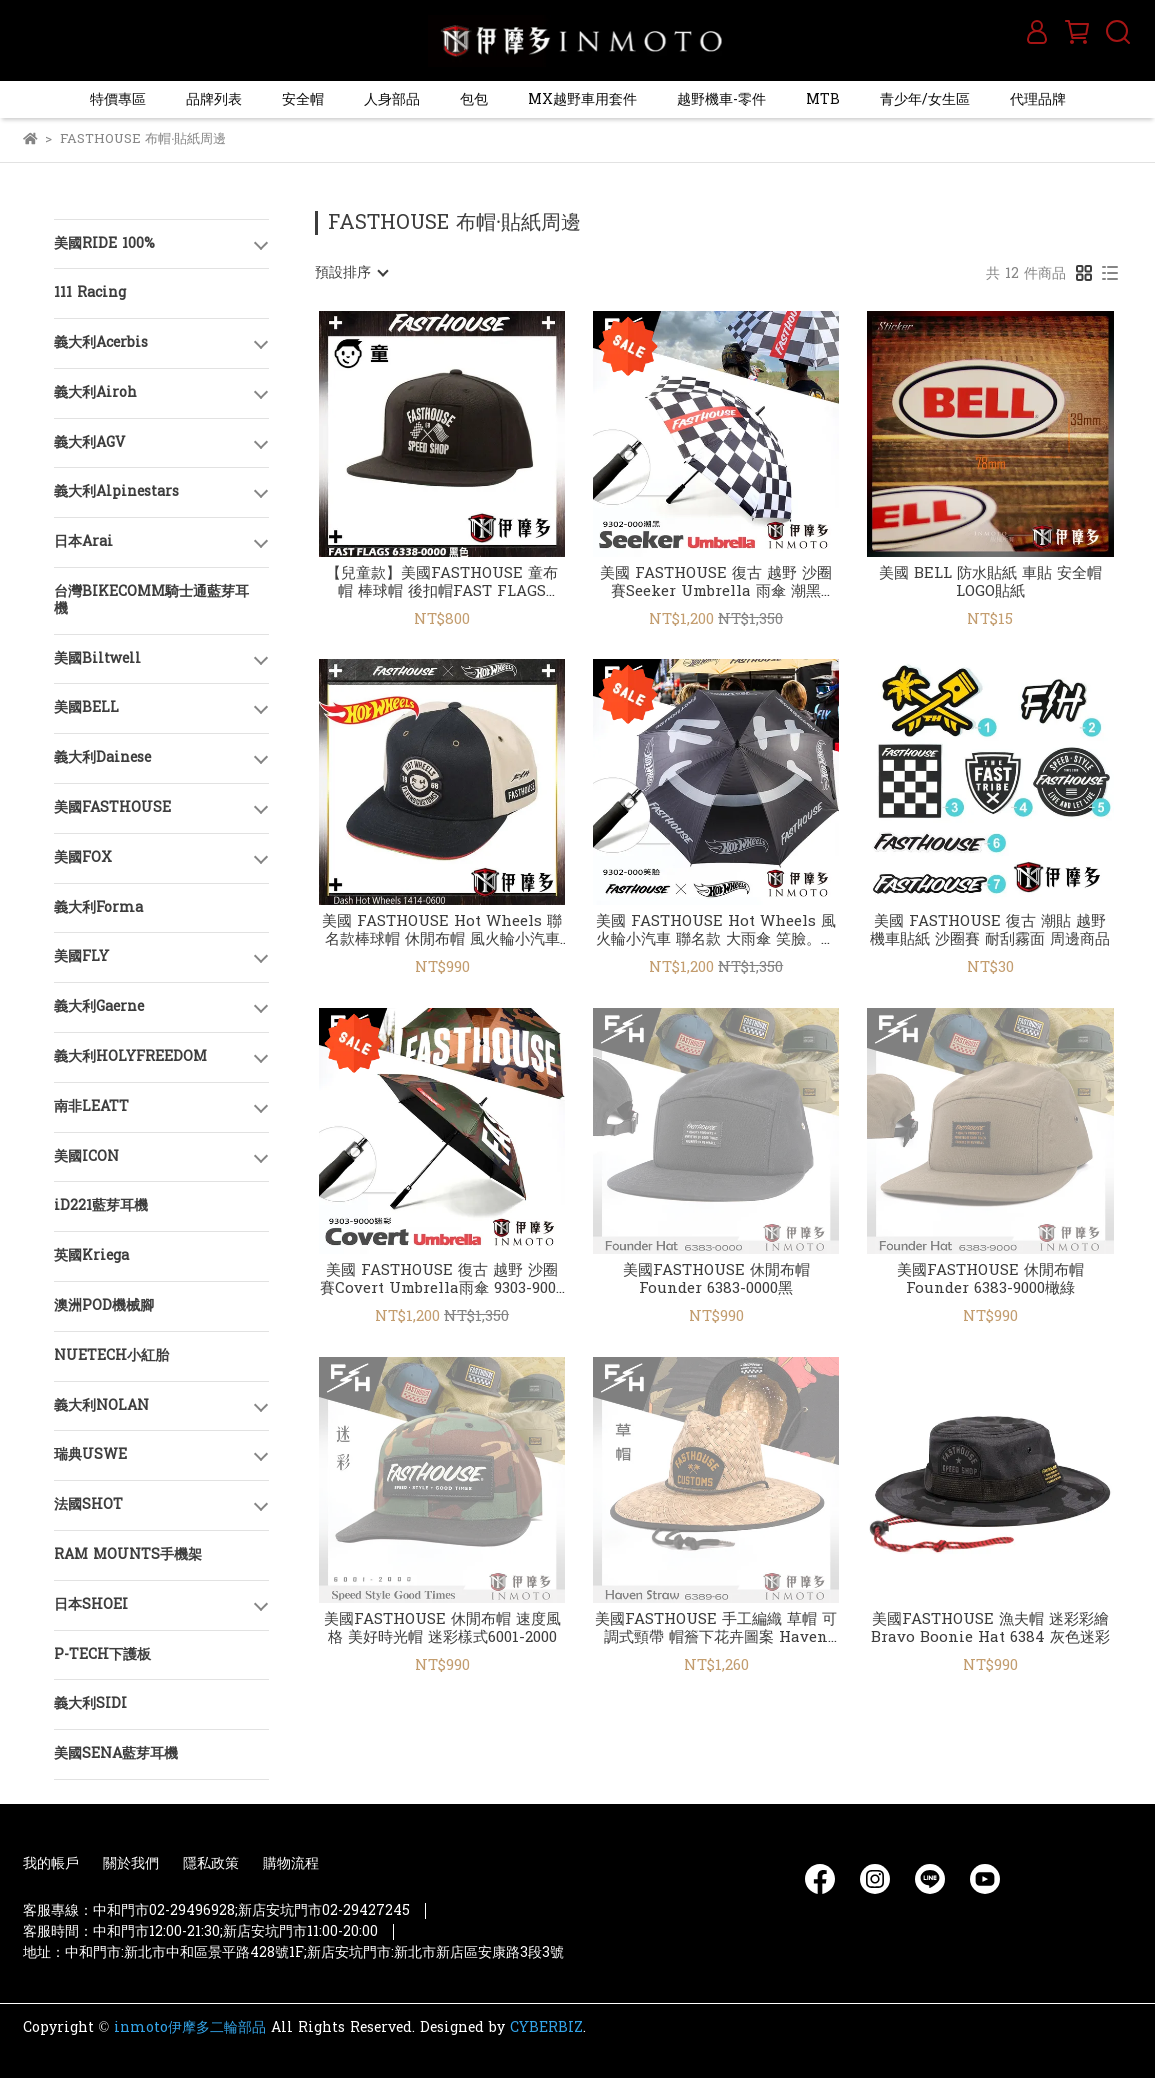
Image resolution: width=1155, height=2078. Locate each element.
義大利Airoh (95, 392)
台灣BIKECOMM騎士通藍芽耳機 (151, 600)
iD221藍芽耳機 (101, 1205)
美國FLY (81, 956)
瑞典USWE (90, 1454)
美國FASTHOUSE (112, 807)
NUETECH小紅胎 (111, 1355)
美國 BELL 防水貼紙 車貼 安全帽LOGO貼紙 (990, 583)
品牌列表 (214, 99)
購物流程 (291, 1863)
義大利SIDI (90, 1703)
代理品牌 (1038, 99)
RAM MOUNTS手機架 (128, 1554)
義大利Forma (98, 907)
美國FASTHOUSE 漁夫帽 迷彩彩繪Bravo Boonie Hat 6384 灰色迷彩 (990, 1629)
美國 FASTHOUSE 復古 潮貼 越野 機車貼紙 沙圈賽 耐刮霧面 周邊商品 (990, 931)
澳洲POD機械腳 (104, 1305)
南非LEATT (91, 1106)
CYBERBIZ (546, 2027)
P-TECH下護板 (102, 1654)
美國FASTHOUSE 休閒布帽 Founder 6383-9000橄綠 (990, 1280)
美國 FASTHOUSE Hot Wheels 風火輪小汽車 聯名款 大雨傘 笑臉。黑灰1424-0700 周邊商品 (716, 931)
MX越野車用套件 (582, 99)
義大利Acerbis (101, 342)
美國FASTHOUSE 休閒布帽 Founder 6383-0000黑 (716, 1280)
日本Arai (83, 541)
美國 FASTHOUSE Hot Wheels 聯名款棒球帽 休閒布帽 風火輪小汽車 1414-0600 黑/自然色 (442, 931)
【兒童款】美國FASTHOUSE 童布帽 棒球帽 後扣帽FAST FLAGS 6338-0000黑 (442, 583)
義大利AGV (89, 442)
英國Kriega (91, 1255)
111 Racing (90, 292)
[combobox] (351, 273)
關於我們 (131, 1863)
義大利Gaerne (99, 1006)
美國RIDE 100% (104, 243)
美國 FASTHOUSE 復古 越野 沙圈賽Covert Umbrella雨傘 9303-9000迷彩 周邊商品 (442, 1280)
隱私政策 (211, 1863)
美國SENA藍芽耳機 (116, 1753)
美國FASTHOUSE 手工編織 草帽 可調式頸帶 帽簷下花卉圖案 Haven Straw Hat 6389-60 (716, 1629)
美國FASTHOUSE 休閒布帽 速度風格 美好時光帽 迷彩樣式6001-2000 (442, 1629)
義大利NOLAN (101, 1405)
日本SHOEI (91, 1604)
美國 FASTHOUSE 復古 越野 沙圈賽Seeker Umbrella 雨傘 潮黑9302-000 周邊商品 (716, 583)
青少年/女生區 (925, 99)
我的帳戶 (51, 1863)
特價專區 (118, 99)
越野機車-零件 (721, 99)
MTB (823, 99)
